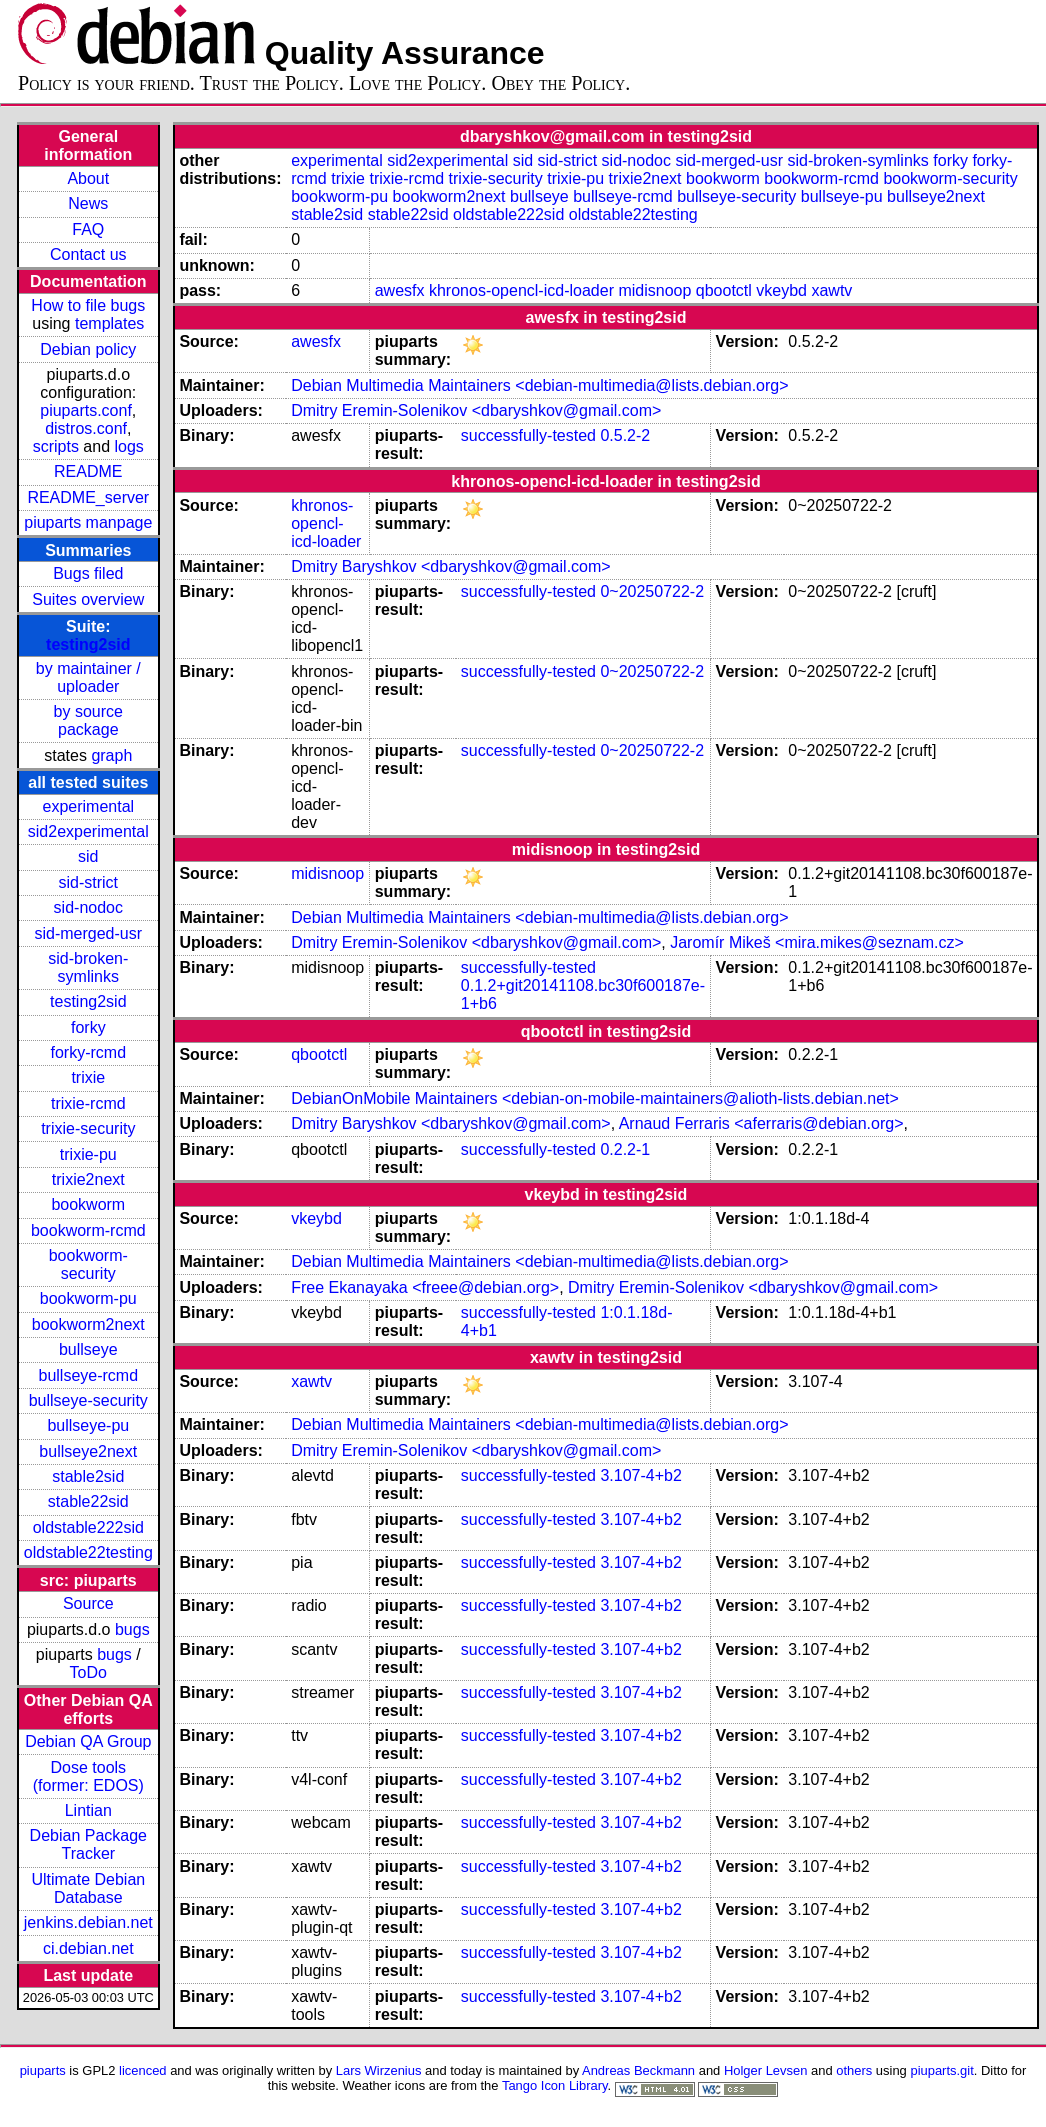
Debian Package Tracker (88, 1844)
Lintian (88, 1810)
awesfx (400, 290)
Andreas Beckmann (638, 2070)
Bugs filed (88, 573)
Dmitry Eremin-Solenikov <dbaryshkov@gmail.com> (476, 410)
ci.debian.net (88, 1948)
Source (88, 1603)
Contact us (88, 254)
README (88, 471)
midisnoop (654, 290)
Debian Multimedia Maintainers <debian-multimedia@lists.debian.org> (539, 385)
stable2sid (88, 1476)
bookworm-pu (88, 1298)
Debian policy (88, 349)
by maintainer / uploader (88, 677)
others (854, 2070)
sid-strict (89, 882)
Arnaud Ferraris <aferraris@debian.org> (761, 1123)
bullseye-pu (88, 1425)
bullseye (88, 1349)
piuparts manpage (88, 522)
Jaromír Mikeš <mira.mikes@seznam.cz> (817, 942)
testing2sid (88, 644)
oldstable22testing (88, 1552)
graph (111, 755)
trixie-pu (88, 1154)
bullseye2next (88, 1451)
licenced (143, 2070)
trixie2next (88, 1179)
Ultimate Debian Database (88, 1888)
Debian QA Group (88, 1741)
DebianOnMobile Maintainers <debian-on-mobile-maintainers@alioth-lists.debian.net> (595, 1098)
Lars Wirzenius (379, 2070)
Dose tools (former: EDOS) (88, 1776)
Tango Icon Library (555, 2085)
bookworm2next (88, 1324)
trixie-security (88, 1128)
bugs (132, 1629)
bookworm (88, 1204)
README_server (88, 497)
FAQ (88, 229)
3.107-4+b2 (640, 1475)
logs (129, 446)
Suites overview (88, 599)
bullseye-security (88, 1400)
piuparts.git (941, 2070)
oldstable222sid (88, 1527)
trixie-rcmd (88, 1103)
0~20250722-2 (652, 591)
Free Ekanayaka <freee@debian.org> (425, 1287)
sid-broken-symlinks (88, 967)
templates (109, 323)
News (88, 203)
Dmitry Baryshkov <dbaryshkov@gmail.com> (450, 566)
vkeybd (781, 290)
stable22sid (88, 1501)
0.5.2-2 (625, 435)
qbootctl (724, 290)
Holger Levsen (766, 2070)
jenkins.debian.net (88, 1922)
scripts (56, 446)
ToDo (88, 1672)
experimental (88, 806)
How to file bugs (88, 305)
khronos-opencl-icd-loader (521, 290)
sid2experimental (88, 831)
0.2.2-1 (625, 1149)
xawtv (831, 290)
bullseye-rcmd (88, 1375)
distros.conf (86, 428)
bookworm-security (88, 1264)
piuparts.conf (86, 410)
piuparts (43, 2070)
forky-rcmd (89, 1052)
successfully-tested (528, 435)
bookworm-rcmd (88, 1230)
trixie (88, 1077)
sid (88, 856)
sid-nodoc (88, 907)
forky (88, 1027)
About (88, 178)
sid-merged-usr (88, 933)
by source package (88, 720)
